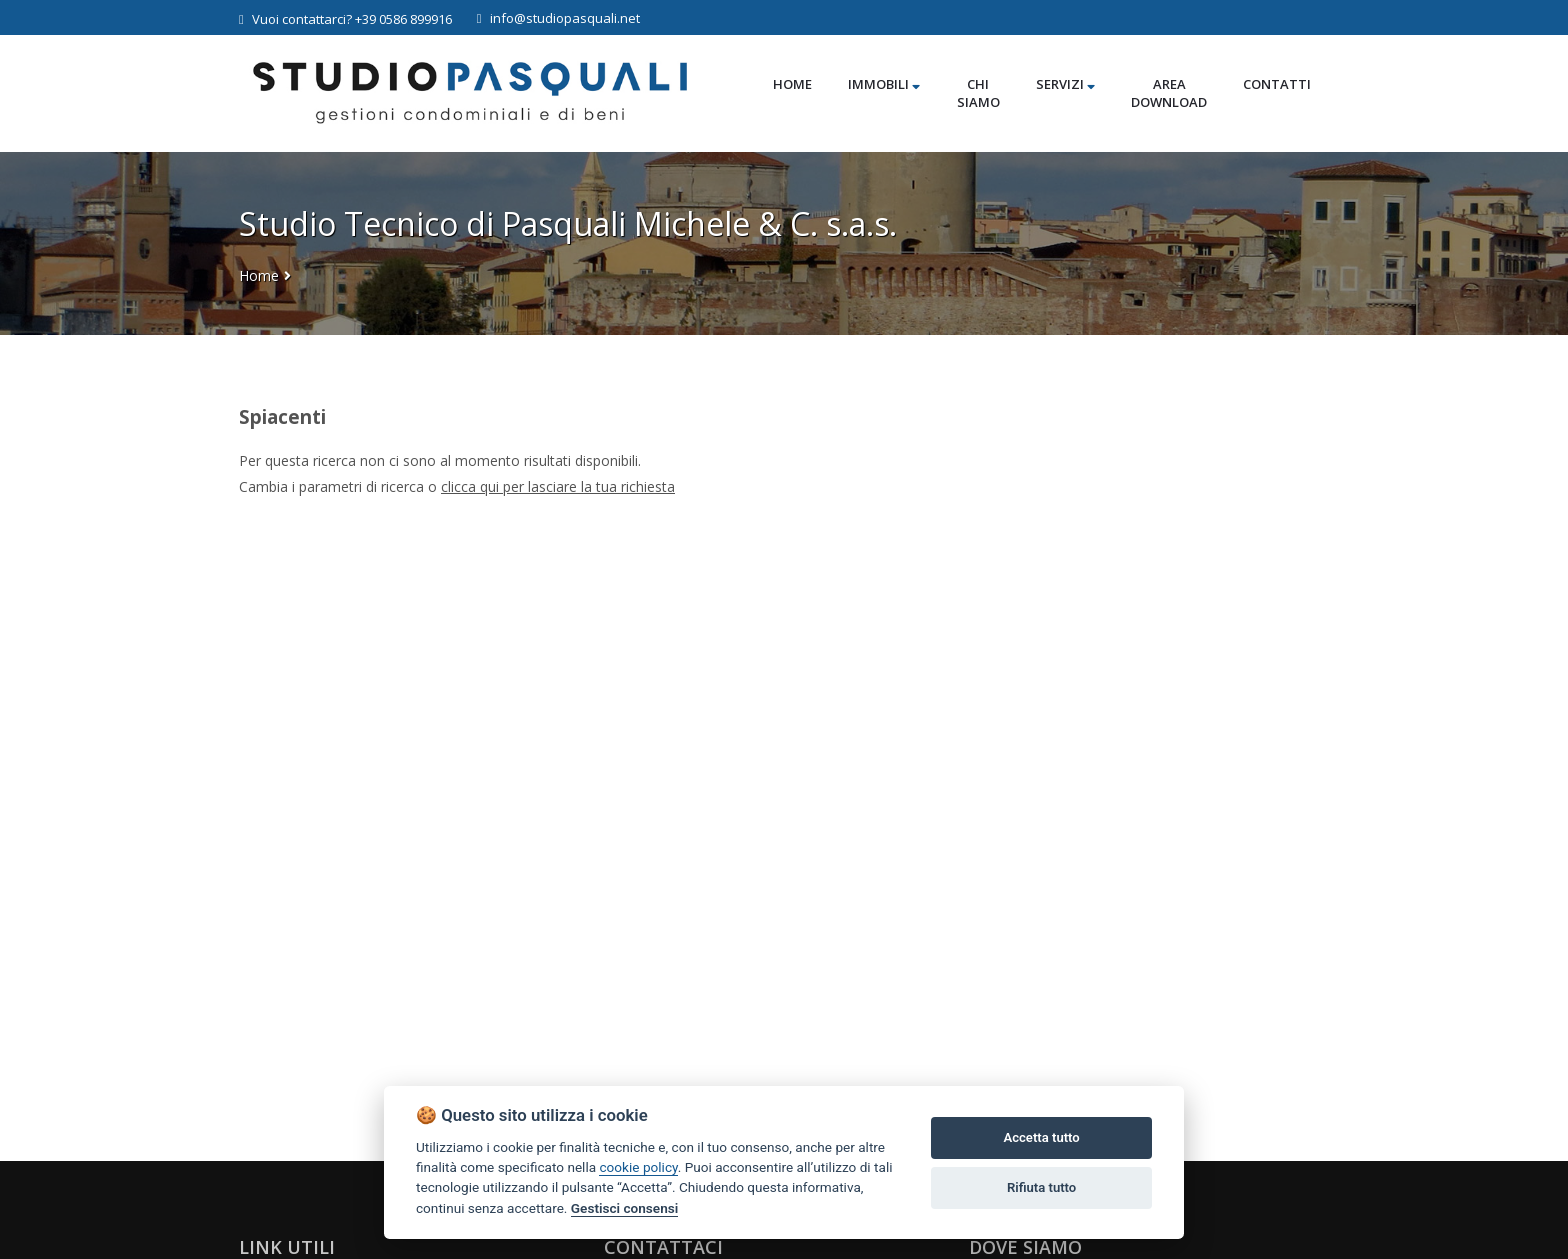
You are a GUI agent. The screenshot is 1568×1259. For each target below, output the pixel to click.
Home (259, 275)
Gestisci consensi (624, 1208)
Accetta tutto (1041, 1137)
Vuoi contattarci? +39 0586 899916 (345, 19)
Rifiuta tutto (1041, 1187)
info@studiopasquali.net (558, 18)
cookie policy (638, 1167)
